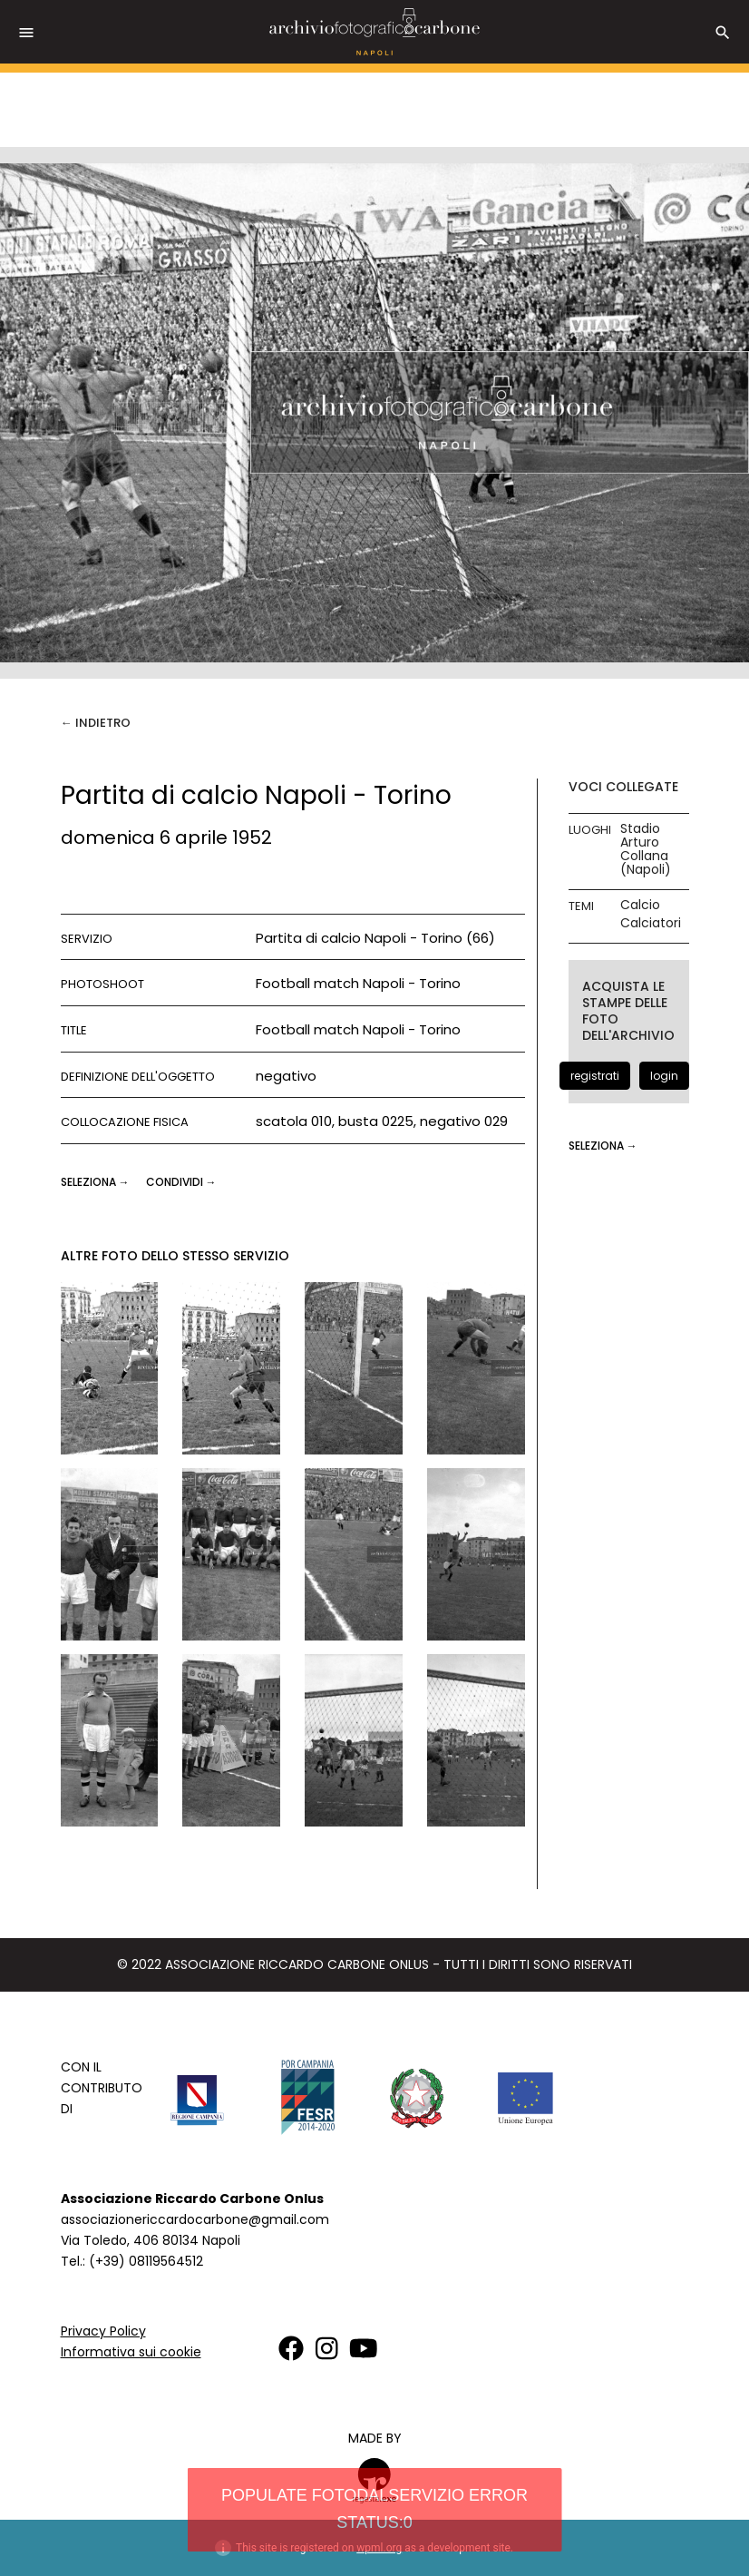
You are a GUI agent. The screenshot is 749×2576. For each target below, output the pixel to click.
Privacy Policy (103, 2331)
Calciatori (650, 923)
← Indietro (96, 722)
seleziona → (96, 1182)
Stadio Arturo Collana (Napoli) (645, 849)
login (664, 1075)
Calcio (640, 905)
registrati (594, 1075)
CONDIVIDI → (181, 1182)
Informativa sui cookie (131, 2352)
